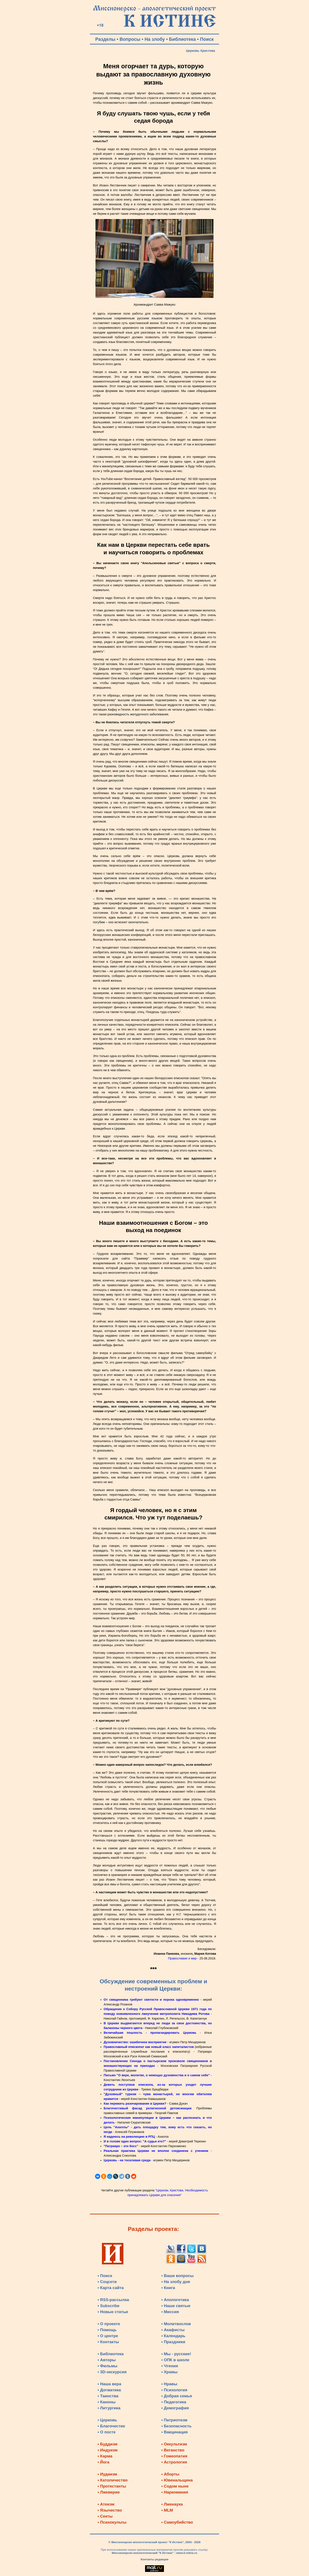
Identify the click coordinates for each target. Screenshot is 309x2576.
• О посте (107, 2432)
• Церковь (107, 2420)
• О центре (108, 2336)
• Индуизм (108, 2450)
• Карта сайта (111, 2287)
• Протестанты (112, 2486)
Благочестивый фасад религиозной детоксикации (148, 2108)
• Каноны (107, 2402)
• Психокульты (112, 2522)
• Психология (174, 2390)
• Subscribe (109, 2305)
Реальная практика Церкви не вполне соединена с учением (156, 2151)
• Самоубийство (177, 2522)
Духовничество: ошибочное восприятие (135, 2042)
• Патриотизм (174, 2420)
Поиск (207, 39)
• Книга (168, 2287)
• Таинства (108, 2396)
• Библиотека (111, 2354)
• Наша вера (109, 2384)
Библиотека (182, 39)
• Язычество (110, 2510)
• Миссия (170, 2311)
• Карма (105, 2456)
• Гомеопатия (174, 2456)
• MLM (167, 2510)
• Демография (175, 2408)
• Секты (105, 2516)
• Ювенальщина (177, 2480)
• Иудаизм (107, 2474)
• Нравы (169, 2384)
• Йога (103, 2462)
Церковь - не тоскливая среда (127, 2160)
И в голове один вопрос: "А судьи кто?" (135, 2141)
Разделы (105, 39)
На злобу (155, 39)
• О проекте (109, 2324)
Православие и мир (182, 1958)
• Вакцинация (174, 2432)
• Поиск (105, 2275)
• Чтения (169, 2366)
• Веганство (172, 2450)
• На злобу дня (175, 2281)
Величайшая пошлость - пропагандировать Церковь (150, 2032)
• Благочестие (111, 2426)
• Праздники (173, 2342)
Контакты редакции (154, 2559)
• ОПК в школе (175, 2360)
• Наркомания (174, 2492)
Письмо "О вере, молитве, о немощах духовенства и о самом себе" (157, 2075)
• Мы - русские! (176, 2354)
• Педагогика (173, 2402)
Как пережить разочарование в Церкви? (135, 2103)
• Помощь (107, 2330)
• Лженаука (172, 2504)
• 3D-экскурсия (112, 2372)
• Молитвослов (176, 2324)
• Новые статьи (113, 2311)
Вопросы (130, 39)
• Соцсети (107, 2281)
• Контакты (108, 2342)
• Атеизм (106, 2504)
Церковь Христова (200, 50)
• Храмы (169, 2372)
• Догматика (109, 2390)
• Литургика (109, 2408)
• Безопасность (176, 2426)
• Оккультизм (174, 2444)
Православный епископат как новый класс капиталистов (149, 2047)
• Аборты (170, 2474)
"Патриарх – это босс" (121, 2146)
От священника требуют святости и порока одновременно (151, 1999)
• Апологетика (175, 2299)
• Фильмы (107, 2366)
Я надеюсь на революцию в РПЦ (129, 2136)
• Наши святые (176, 2305)
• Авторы (107, 2360)
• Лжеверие (109, 2492)
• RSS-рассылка (113, 2299)
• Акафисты (173, 2330)
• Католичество (113, 2480)
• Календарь (173, 2336)
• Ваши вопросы (177, 2275)
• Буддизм (108, 2444)
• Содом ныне (175, 2486)
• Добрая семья (176, 2396)
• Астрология (174, 2462)
